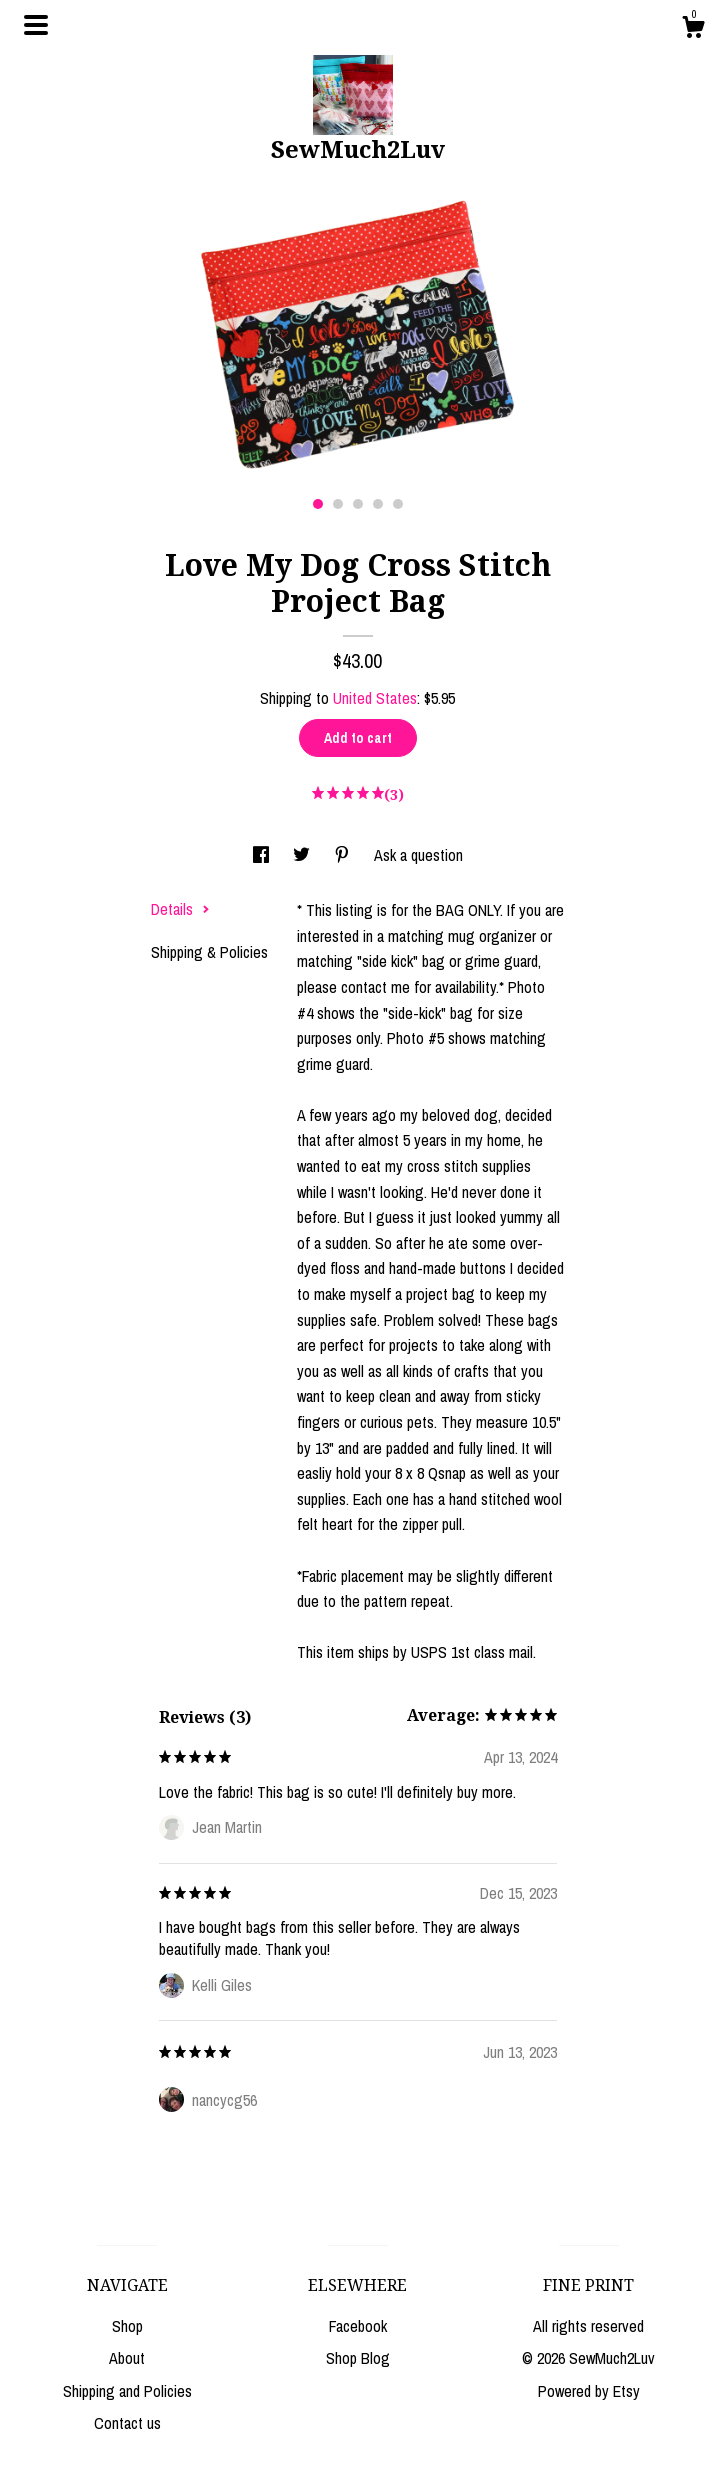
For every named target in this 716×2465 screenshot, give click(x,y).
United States (375, 698)
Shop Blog (358, 2358)
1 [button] (318, 504)
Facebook (358, 2326)
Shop (127, 2326)
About (127, 2358)
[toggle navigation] (36, 25)
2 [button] (338, 504)
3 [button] (358, 504)
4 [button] (378, 504)
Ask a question (418, 855)
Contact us (127, 2423)
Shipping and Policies (127, 2391)
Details (180, 909)
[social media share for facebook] (263, 855)
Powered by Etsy (589, 2391)
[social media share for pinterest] (344, 855)
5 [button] (398, 504)
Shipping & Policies (209, 952)
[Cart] (693, 30)
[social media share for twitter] (303, 855)
